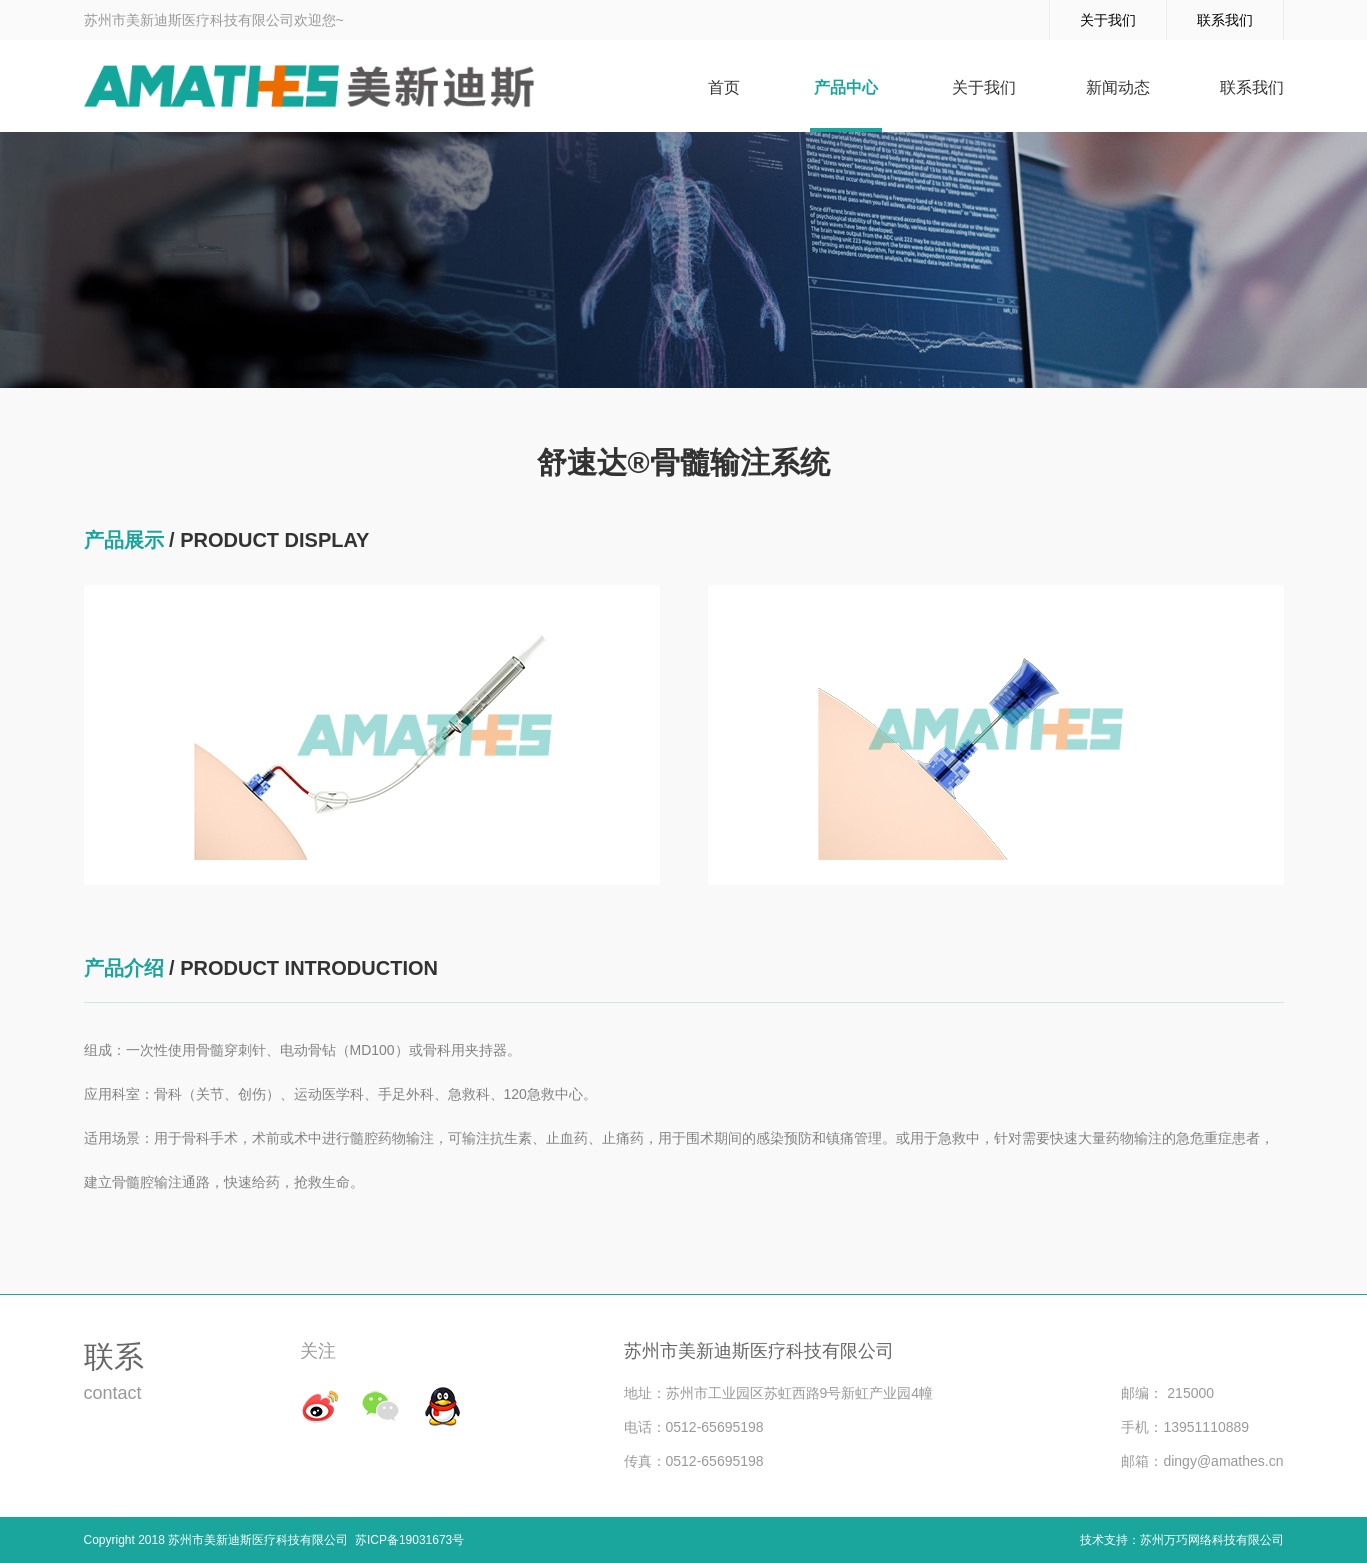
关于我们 (1108, 20)
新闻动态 (1118, 87)
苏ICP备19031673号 (406, 1540)
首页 (724, 87)
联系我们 (1225, 20)
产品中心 (846, 87)
